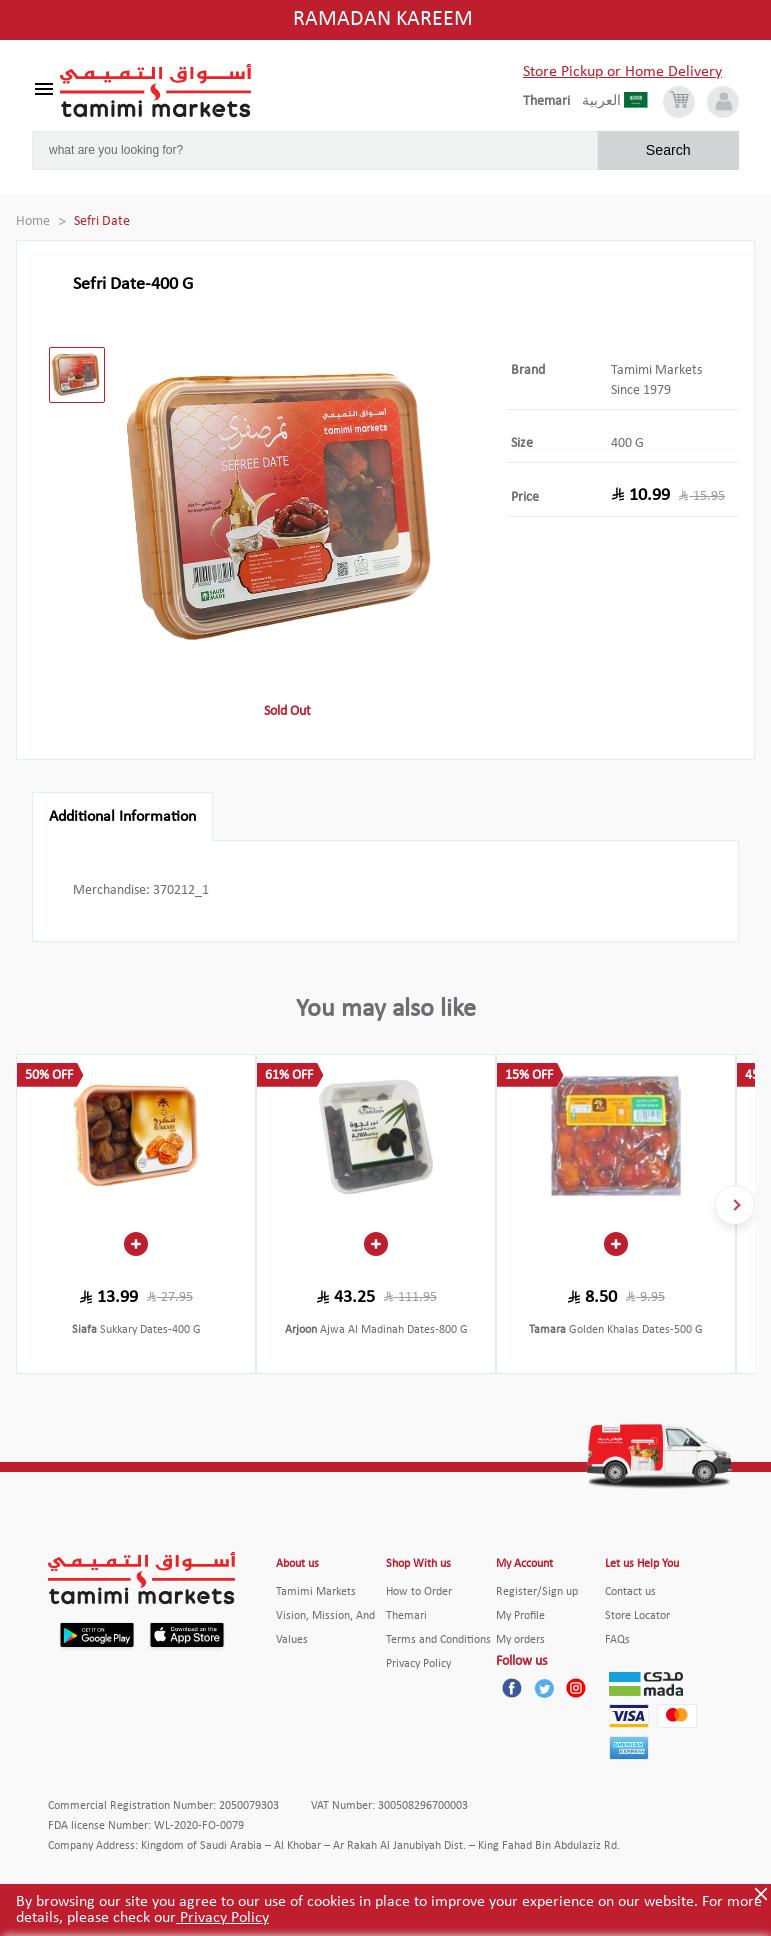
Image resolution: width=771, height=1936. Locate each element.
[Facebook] (512, 1688)
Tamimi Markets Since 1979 (656, 380)
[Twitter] (544, 1688)
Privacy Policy (222, 1918)
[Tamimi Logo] (156, 91)
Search (668, 150)
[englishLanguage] (552, 102)
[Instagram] (576, 1688)
